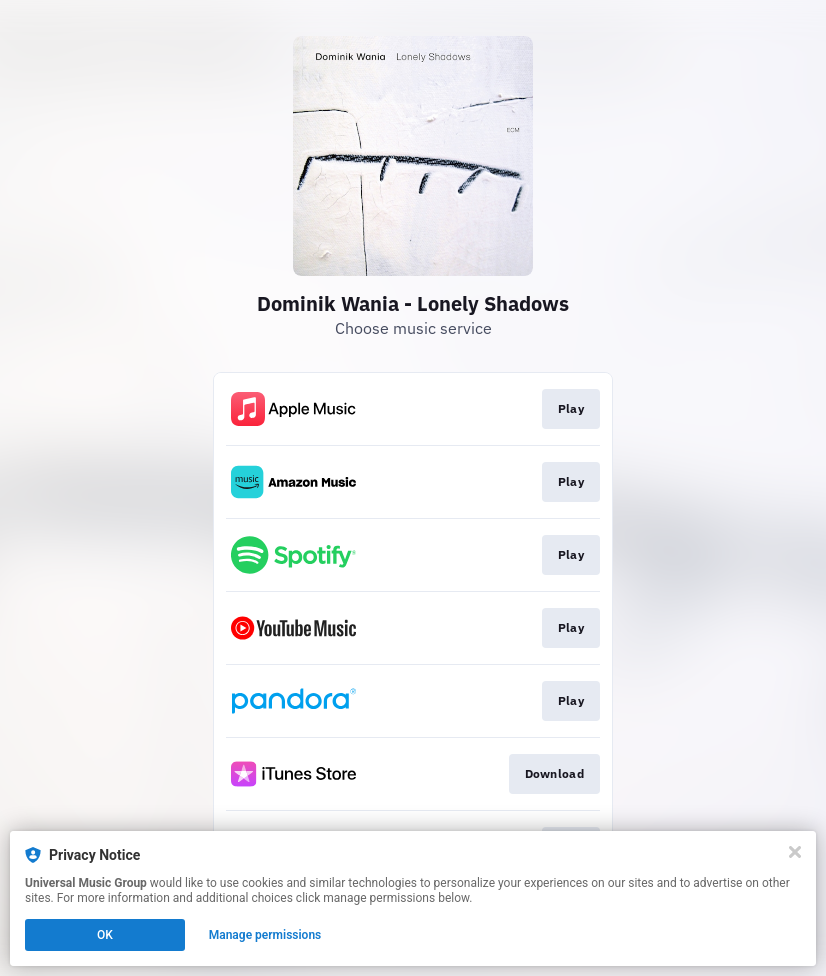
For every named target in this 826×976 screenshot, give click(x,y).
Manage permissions (265, 935)
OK (105, 935)
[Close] (795, 852)
